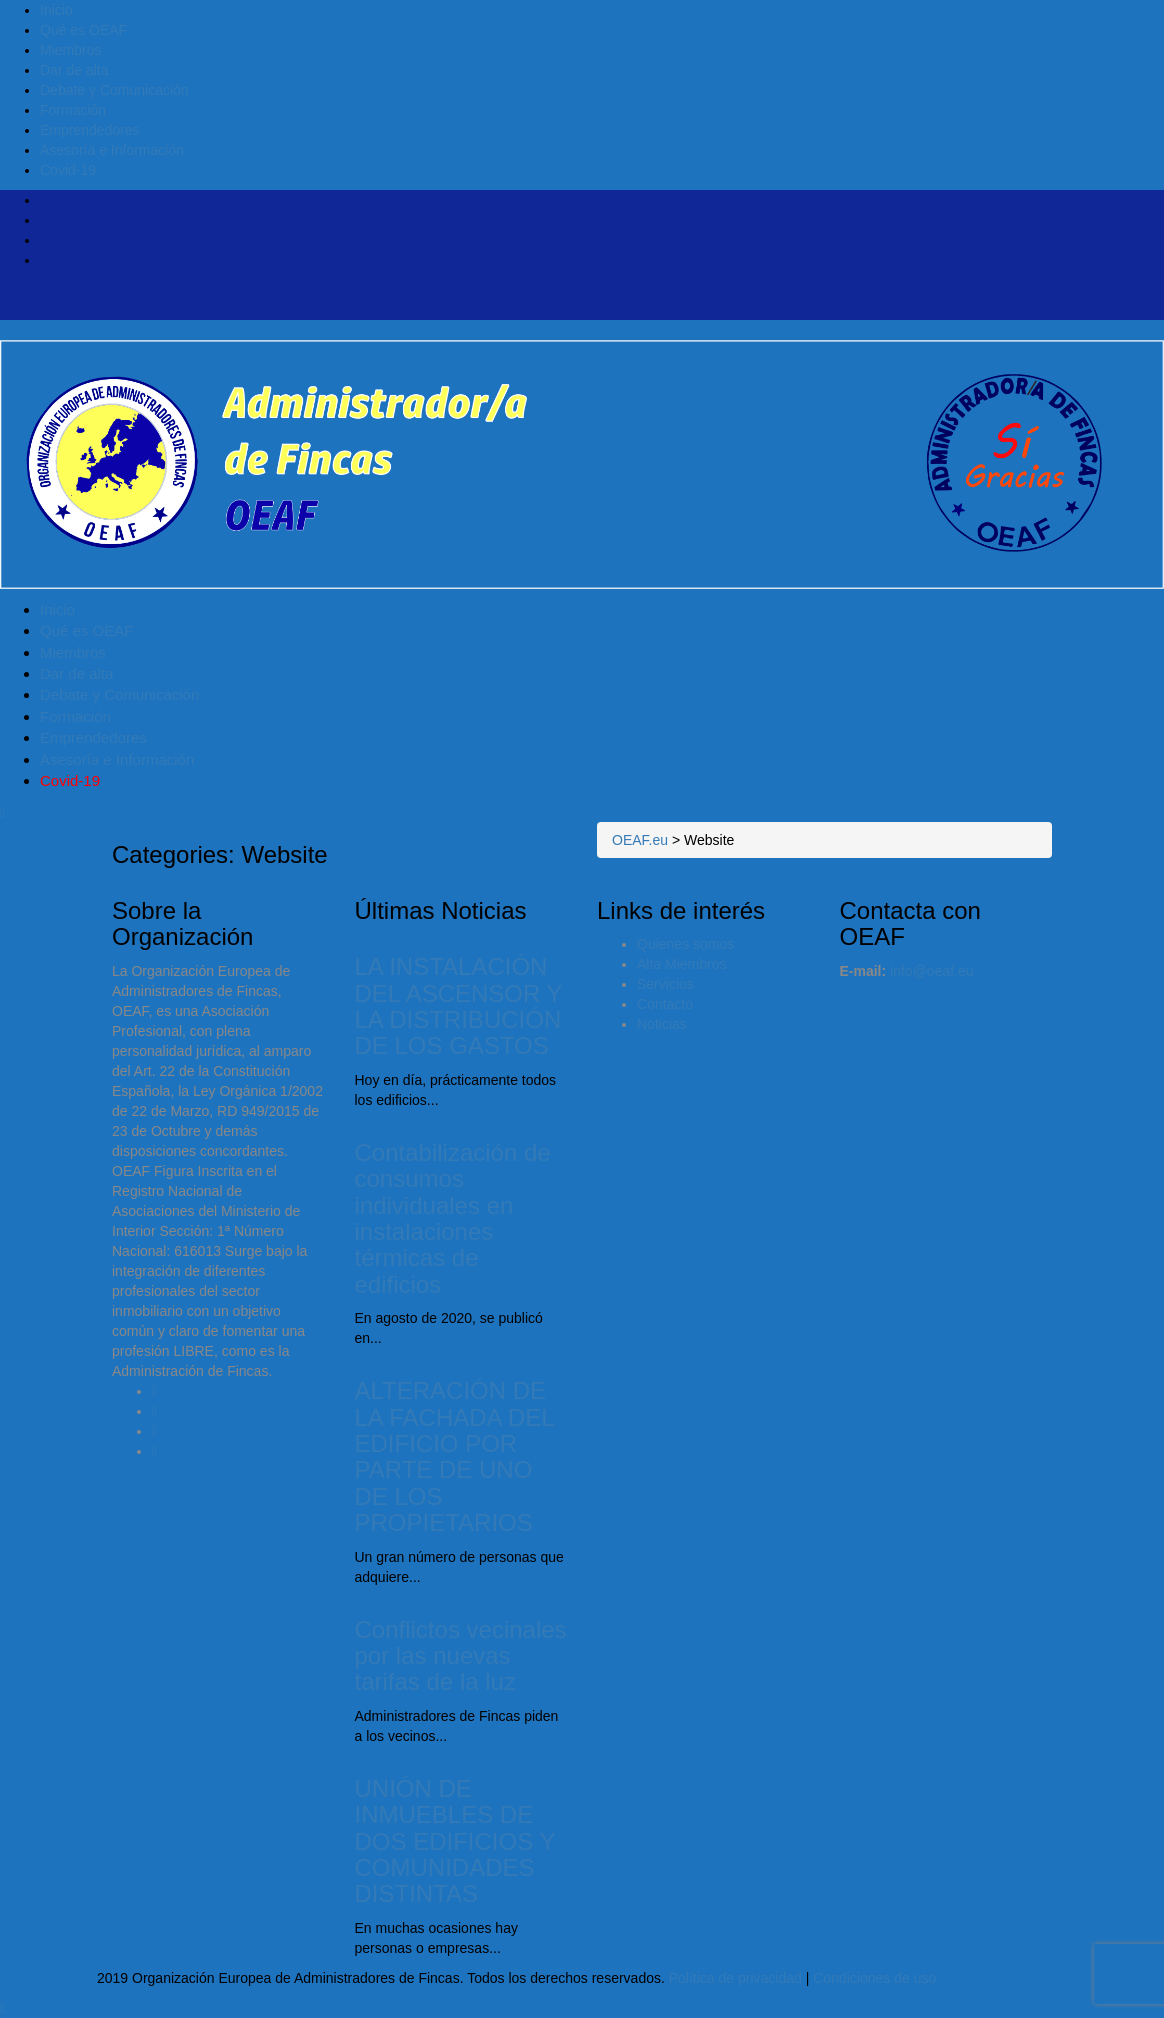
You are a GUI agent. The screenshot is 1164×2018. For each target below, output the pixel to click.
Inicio (56, 10)
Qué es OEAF (83, 30)
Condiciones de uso (874, 1978)
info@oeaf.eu (932, 971)
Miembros (70, 50)
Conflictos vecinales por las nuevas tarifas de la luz (461, 1656)
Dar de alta (74, 70)
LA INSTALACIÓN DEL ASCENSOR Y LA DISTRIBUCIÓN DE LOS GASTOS (459, 1006)
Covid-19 (68, 170)
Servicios (665, 984)
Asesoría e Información (112, 150)
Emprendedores (90, 130)
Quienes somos (685, 944)
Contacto (665, 1004)
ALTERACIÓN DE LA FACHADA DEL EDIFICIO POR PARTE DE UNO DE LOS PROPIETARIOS (454, 1456)
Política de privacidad (735, 1978)
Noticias (662, 1024)
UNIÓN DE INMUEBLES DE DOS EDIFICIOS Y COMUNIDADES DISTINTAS (455, 1841)
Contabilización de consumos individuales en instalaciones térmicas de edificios (453, 1218)
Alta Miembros (681, 964)
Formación (73, 110)
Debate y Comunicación (114, 90)
